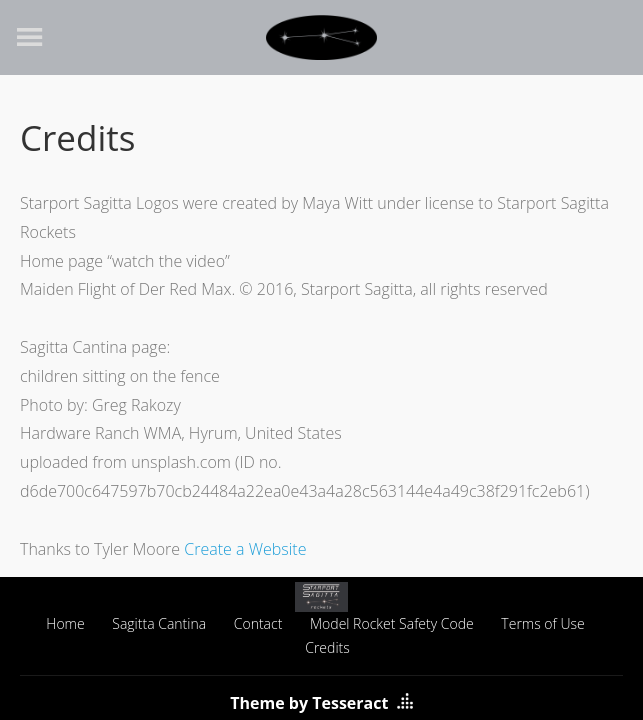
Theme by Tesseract (309, 703)
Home (65, 623)
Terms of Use (542, 623)
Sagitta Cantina (159, 623)
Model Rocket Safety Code (392, 623)
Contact (258, 623)
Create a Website (245, 549)
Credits (327, 647)
